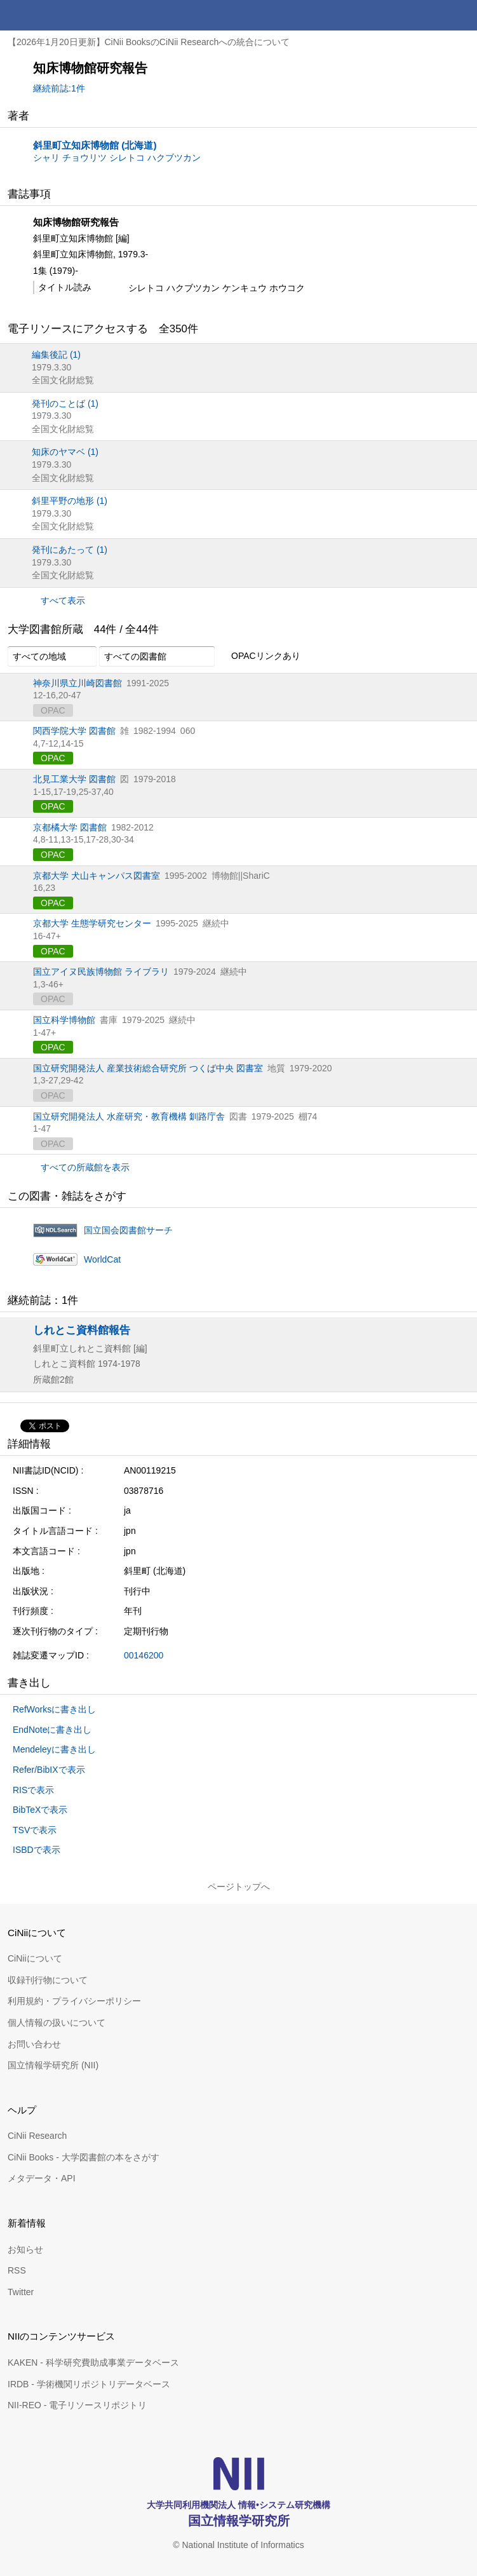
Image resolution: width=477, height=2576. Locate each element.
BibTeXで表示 (40, 1810)
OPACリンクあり (258, 656)
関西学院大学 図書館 (74, 731)
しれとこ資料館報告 (81, 1330)
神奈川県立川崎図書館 (77, 683)
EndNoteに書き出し (52, 1730)
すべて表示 (63, 600)
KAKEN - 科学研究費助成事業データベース (93, 2362)
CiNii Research (37, 2136)
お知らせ (25, 2249)
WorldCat (102, 1259)
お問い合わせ (34, 2044)
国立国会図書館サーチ (128, 1230)
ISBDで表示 (36, 1850)
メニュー (462, 15)
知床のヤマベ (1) (65, 452)
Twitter (21, 2292)
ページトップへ (239, 1886)
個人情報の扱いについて (56, 2022)
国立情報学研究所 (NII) (53, 2065)
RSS (17, 2270)
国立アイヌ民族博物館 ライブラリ (101, 971)
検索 (431, 15)
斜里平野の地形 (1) (69, 501)
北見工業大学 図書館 (74, 779)
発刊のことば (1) (65, 403)
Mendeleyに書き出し (54, 1749)
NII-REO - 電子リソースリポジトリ (77, 2405)
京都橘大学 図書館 (70, 827)
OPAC (53, 758)
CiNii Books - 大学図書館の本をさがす (83, 2157)
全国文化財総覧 (63, 380)
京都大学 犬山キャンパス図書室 (96, 876)
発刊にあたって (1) (69, 550)
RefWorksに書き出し (54, 1709)
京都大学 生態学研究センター (92, 923)
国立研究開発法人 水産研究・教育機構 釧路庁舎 (129, 1116)
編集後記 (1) (56, 354)
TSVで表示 (35, 1830)
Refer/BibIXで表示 (49, 1770)
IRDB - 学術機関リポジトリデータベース (89, 2384)
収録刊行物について (48, 1980)
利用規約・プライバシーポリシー (74, 2001)
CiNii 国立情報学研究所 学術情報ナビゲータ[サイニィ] (56, 15)
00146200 (143, 1655)
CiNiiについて (35, 1958)
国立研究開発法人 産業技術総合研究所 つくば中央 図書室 (148, 1068)
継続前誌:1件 (59, 88)
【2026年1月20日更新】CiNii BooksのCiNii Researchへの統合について (149, 42)
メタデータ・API (42, 2178)
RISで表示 (33, 1790)
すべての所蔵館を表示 (85, 1167)
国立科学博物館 (64, 1020)
